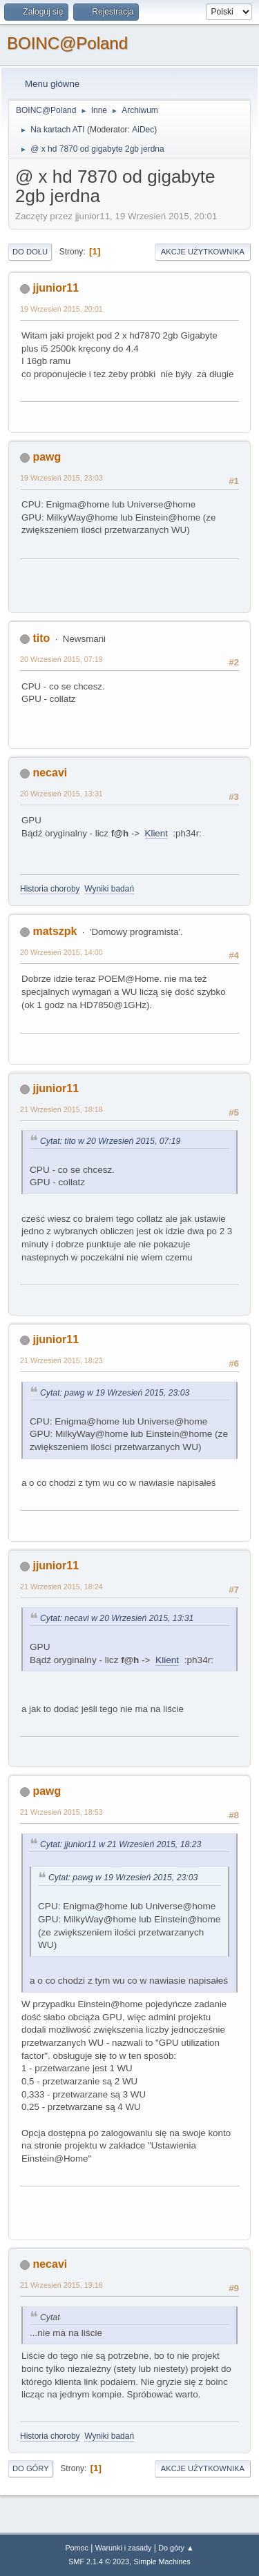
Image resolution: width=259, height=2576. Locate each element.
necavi (49, 772)
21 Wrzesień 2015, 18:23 (61, 1360)
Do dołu (30, 252)
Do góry (30, 2468)
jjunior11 (55, 288)
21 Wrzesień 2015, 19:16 (61, 2285)
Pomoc (76, 2548)
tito (41, 638)
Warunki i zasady (123, 2548)
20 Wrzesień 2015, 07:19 (61, 659)
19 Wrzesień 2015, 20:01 (61, 309)
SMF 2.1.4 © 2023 (98, 2561)
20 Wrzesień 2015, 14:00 (61, 952)
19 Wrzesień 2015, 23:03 (61, 478)
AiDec (143, 129)
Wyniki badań (109, 889)
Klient (156, 833)
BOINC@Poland (67, 43)
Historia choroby (50, 889)
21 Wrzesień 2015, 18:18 (61, 1109)
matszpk (54, 931)
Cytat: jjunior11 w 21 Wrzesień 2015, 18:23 (120, 1844)
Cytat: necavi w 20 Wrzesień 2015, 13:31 (116, 1618)
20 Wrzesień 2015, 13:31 (61, 793)
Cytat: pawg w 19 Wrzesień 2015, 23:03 (114, 1393)
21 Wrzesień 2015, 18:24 (61, 1586)
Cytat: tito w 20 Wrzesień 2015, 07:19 (110, 1141)
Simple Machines (162, 2561)
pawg (46, 457)
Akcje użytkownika (202, 252)
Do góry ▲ (175, 2548)
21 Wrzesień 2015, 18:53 (61, 1812)
